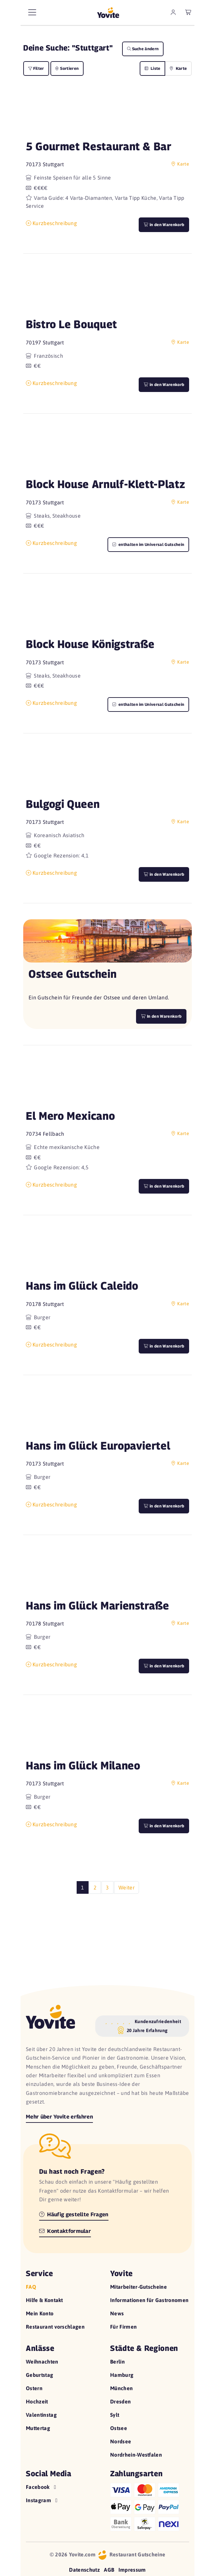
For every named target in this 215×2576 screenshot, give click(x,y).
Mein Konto (39, 2313)
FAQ (31, 2287)
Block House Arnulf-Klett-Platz (105, 483)
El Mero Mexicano (70, 1115)
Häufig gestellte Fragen (73, 2214)
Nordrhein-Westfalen (136, 2455)
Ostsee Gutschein (72, 973)
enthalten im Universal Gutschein (148, 544)
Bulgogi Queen (63, 803)
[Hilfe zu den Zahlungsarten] (149, 2505)
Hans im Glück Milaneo (83, 1765)
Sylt (114, 2415)
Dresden (120, 2401)
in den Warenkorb (164, 224)
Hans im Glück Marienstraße (97, 1605)
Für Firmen (123, 2327)
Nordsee (120, 2441)
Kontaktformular (65, 2231)
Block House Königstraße (90, 643)
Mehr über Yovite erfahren (59, 2117)
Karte (178, 68)
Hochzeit (37, 2401)
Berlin (117, 2362)
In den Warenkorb (161, 1016)
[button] (107, 113)
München (121, 2388)
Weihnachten (42, 2362)
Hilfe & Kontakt (44, 2300)
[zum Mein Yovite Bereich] (173, 12)
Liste (153, 68)
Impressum (132, 2570)
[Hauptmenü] (32, 12)
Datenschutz (84, 2570)
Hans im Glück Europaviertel (98, 1445)
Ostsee (118, 2428)
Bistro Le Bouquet (71, 324)
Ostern (34, 2388)
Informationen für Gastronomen (149, 2300)
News (117, 2313)
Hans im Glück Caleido (82, 1285)
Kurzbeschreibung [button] (51, 223)
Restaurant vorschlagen (55, 2327)
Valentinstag (41, 2415)
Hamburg (121, 2375)
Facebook (42, 2487)
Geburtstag (39, 2375)
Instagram (42, 2500)
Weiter (126, 1887)
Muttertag (38, 2428)
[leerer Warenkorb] (188, 12)
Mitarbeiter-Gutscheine (138, 2287)
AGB (109, 2570)
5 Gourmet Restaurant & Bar (99, 146)
